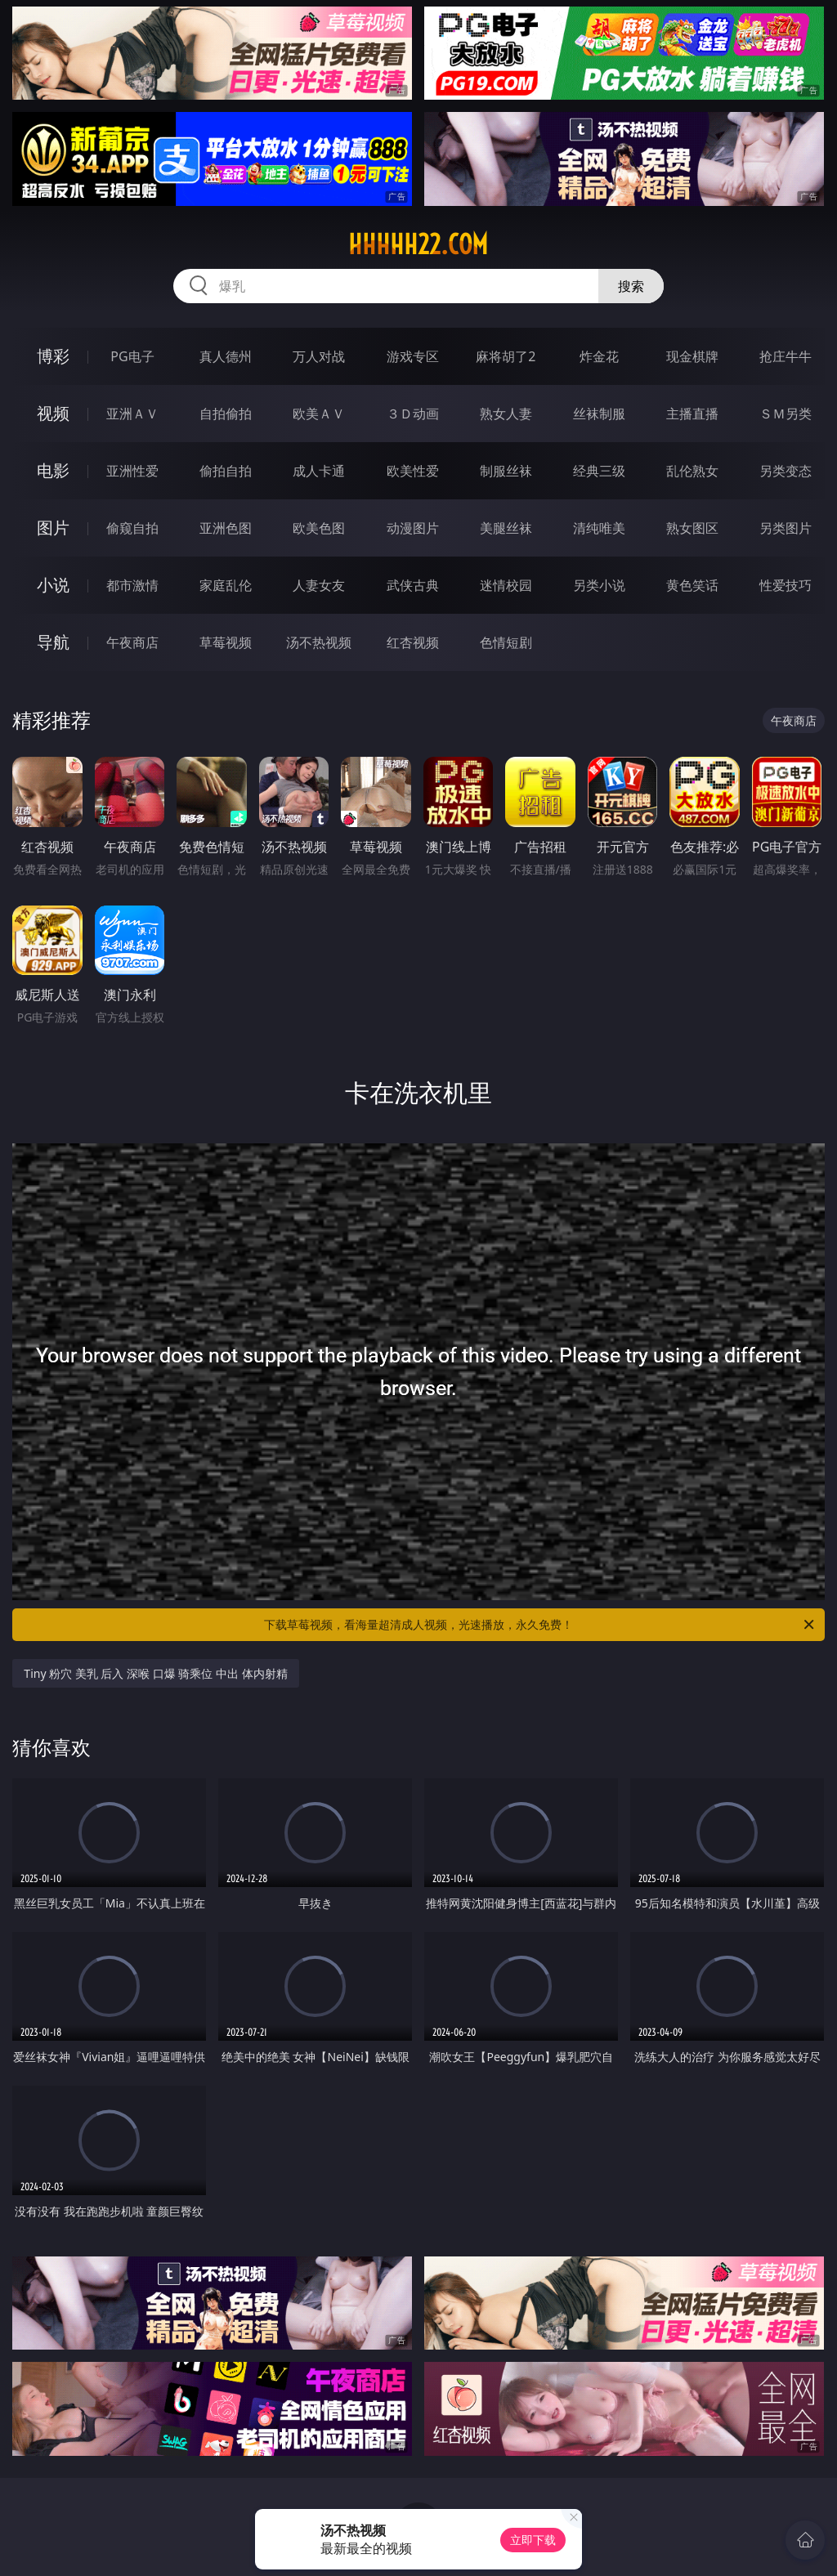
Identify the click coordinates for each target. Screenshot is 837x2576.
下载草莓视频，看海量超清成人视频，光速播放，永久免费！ (540, 1625)
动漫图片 (413, 528)
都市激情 (132, 585)
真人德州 (225, 356)
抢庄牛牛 (785, 356)
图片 (53, 528)
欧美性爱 (413, 471)
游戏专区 (413, 356)
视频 (53, 413)
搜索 (631, 286)
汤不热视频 (318, 642)
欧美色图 (319, 528)
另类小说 (599, 585)
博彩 (53, 356)
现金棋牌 (692, 356)
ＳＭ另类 (785, 414)
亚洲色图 (225, 528)
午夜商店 (132, 642)
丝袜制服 (599, 414)
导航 (53, 642)
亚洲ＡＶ (132, 414)
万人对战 (319, 356)
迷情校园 (506, 585)
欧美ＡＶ (319, 414)
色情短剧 (506, 642)
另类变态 (785, 471)
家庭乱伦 (225, 585)
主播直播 (692, 414)
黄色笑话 (692, 585)
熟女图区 (692, 528)
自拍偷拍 (225, 414)
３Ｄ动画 (413, 414)
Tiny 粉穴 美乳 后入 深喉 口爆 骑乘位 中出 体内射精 (155, 1673)
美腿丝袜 (506, 528)
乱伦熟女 (692, 471)
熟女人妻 (506, 414)
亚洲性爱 (132, 471)
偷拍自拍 (225, 471)
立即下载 (533, 2539)
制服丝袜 (506, 471)
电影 (53, 470)
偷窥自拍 (132, 528)
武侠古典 (413, 585)
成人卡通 (319, 471)
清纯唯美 (599, 528)
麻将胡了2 (505, 356)
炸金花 (599, 356)
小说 (53, 585)
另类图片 (785, 528)
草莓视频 (225, 642)
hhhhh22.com (418, 244)
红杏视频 (413, 642)
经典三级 (599, 471)
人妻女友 (319, 585)
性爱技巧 (785, 585)
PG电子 (132, 356)
